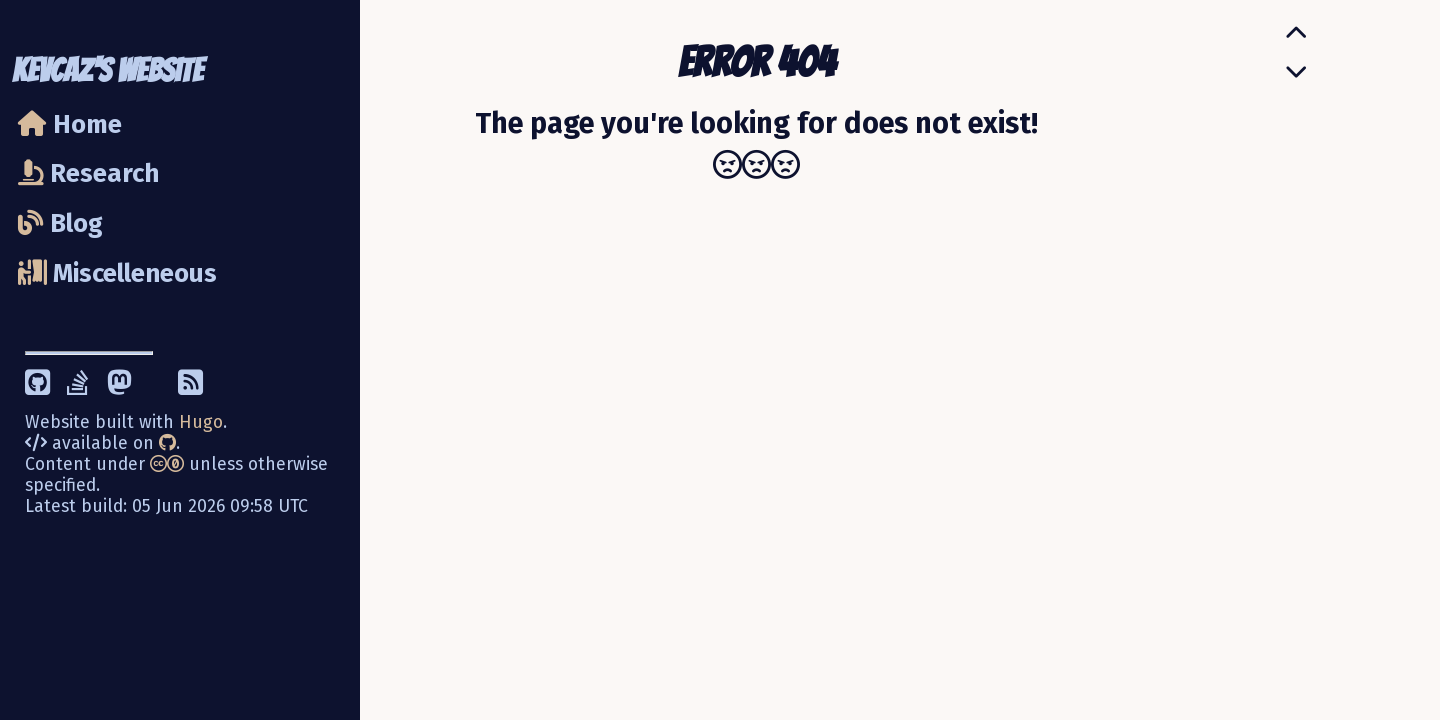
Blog (60, 223)
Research (88, 173)
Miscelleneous (117, 273)
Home (70, 124)
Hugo (201, 422)
